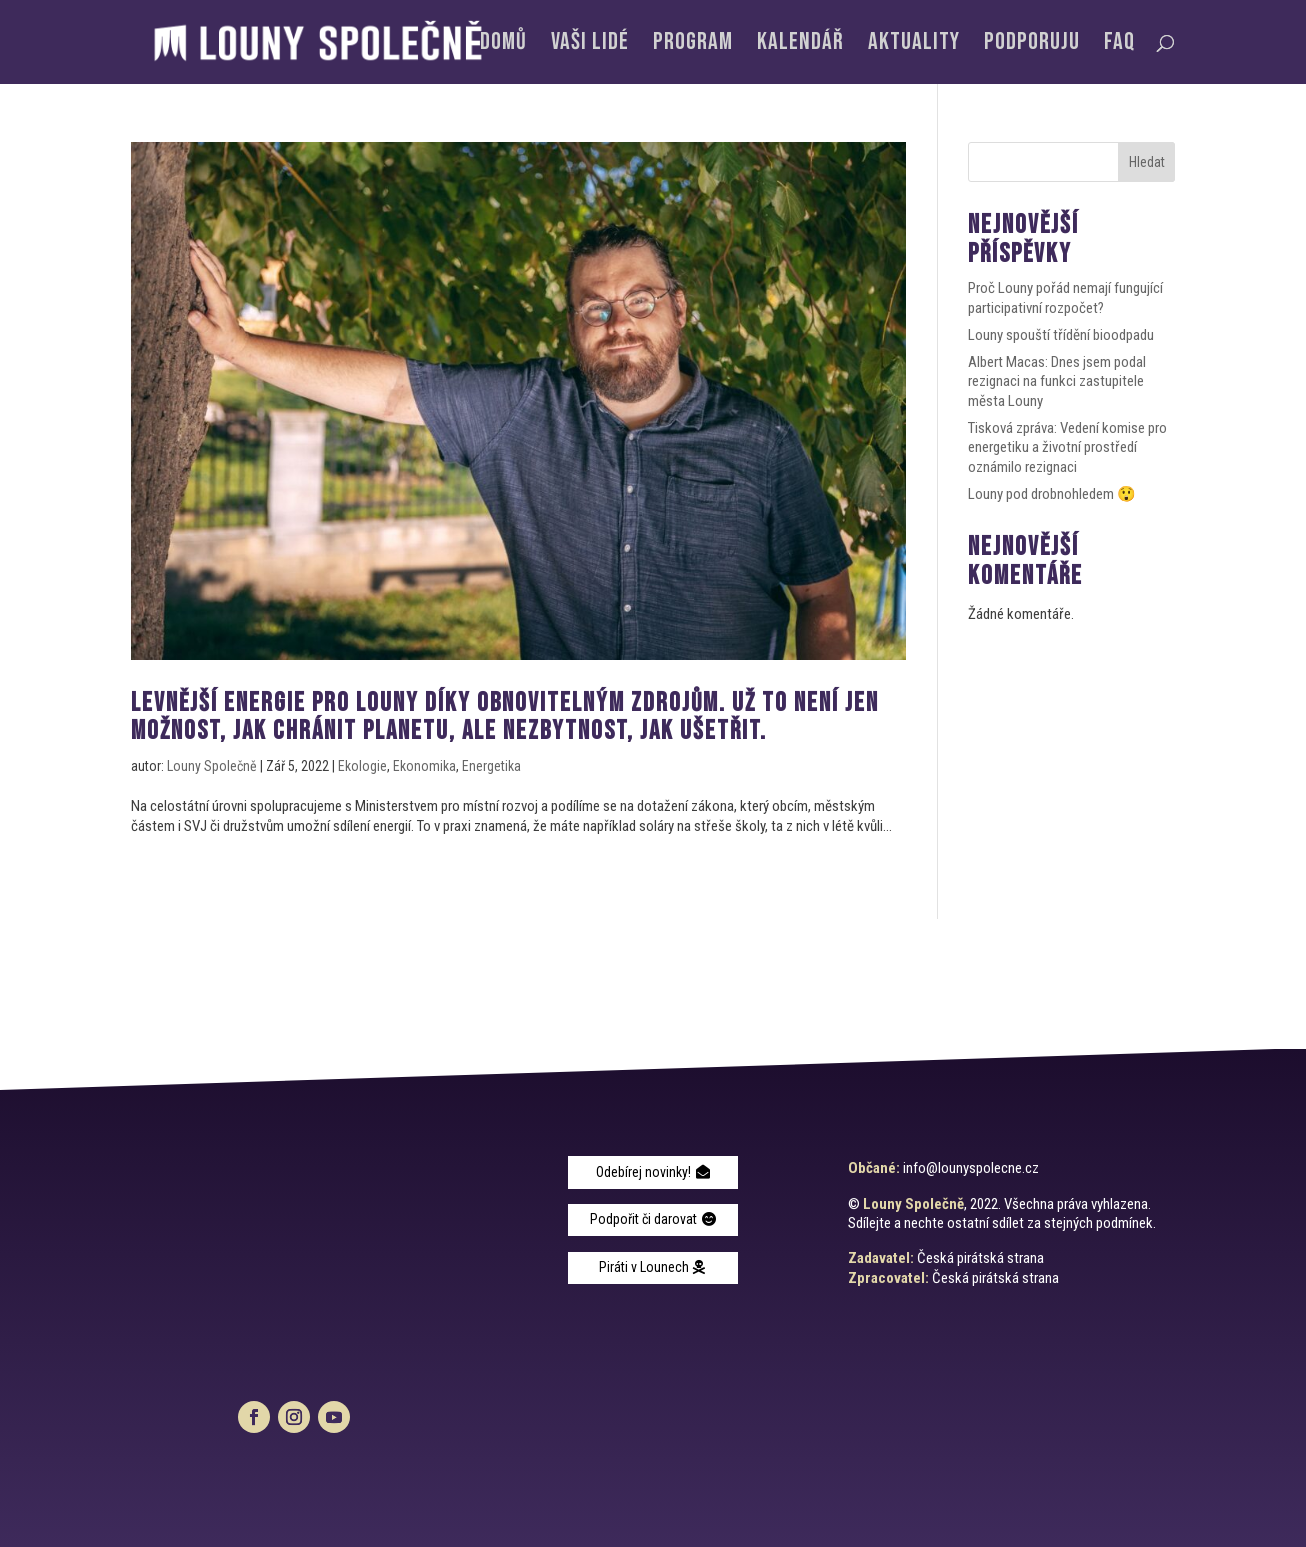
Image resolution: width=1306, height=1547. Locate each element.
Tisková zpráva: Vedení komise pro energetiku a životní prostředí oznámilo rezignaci (1067, 447)
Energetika (491, 766)
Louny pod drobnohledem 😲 (1052, 494)
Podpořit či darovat (643, 1219)
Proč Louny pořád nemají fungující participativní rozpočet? (1065, 298)
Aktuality (914, 45)
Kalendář (800, 45)
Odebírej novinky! (643, 1172)
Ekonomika (424, 766)
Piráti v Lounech (644, 1267)
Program (693, 45)
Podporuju (1032, 45)
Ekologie (362, 766)
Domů (503, 45)
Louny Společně (212, 766)
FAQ (1119, 45)
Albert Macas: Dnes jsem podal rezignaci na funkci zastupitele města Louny (1057, 381)
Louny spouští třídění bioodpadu (1061, 335)
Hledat (1147, 162)
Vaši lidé (590, 45)
